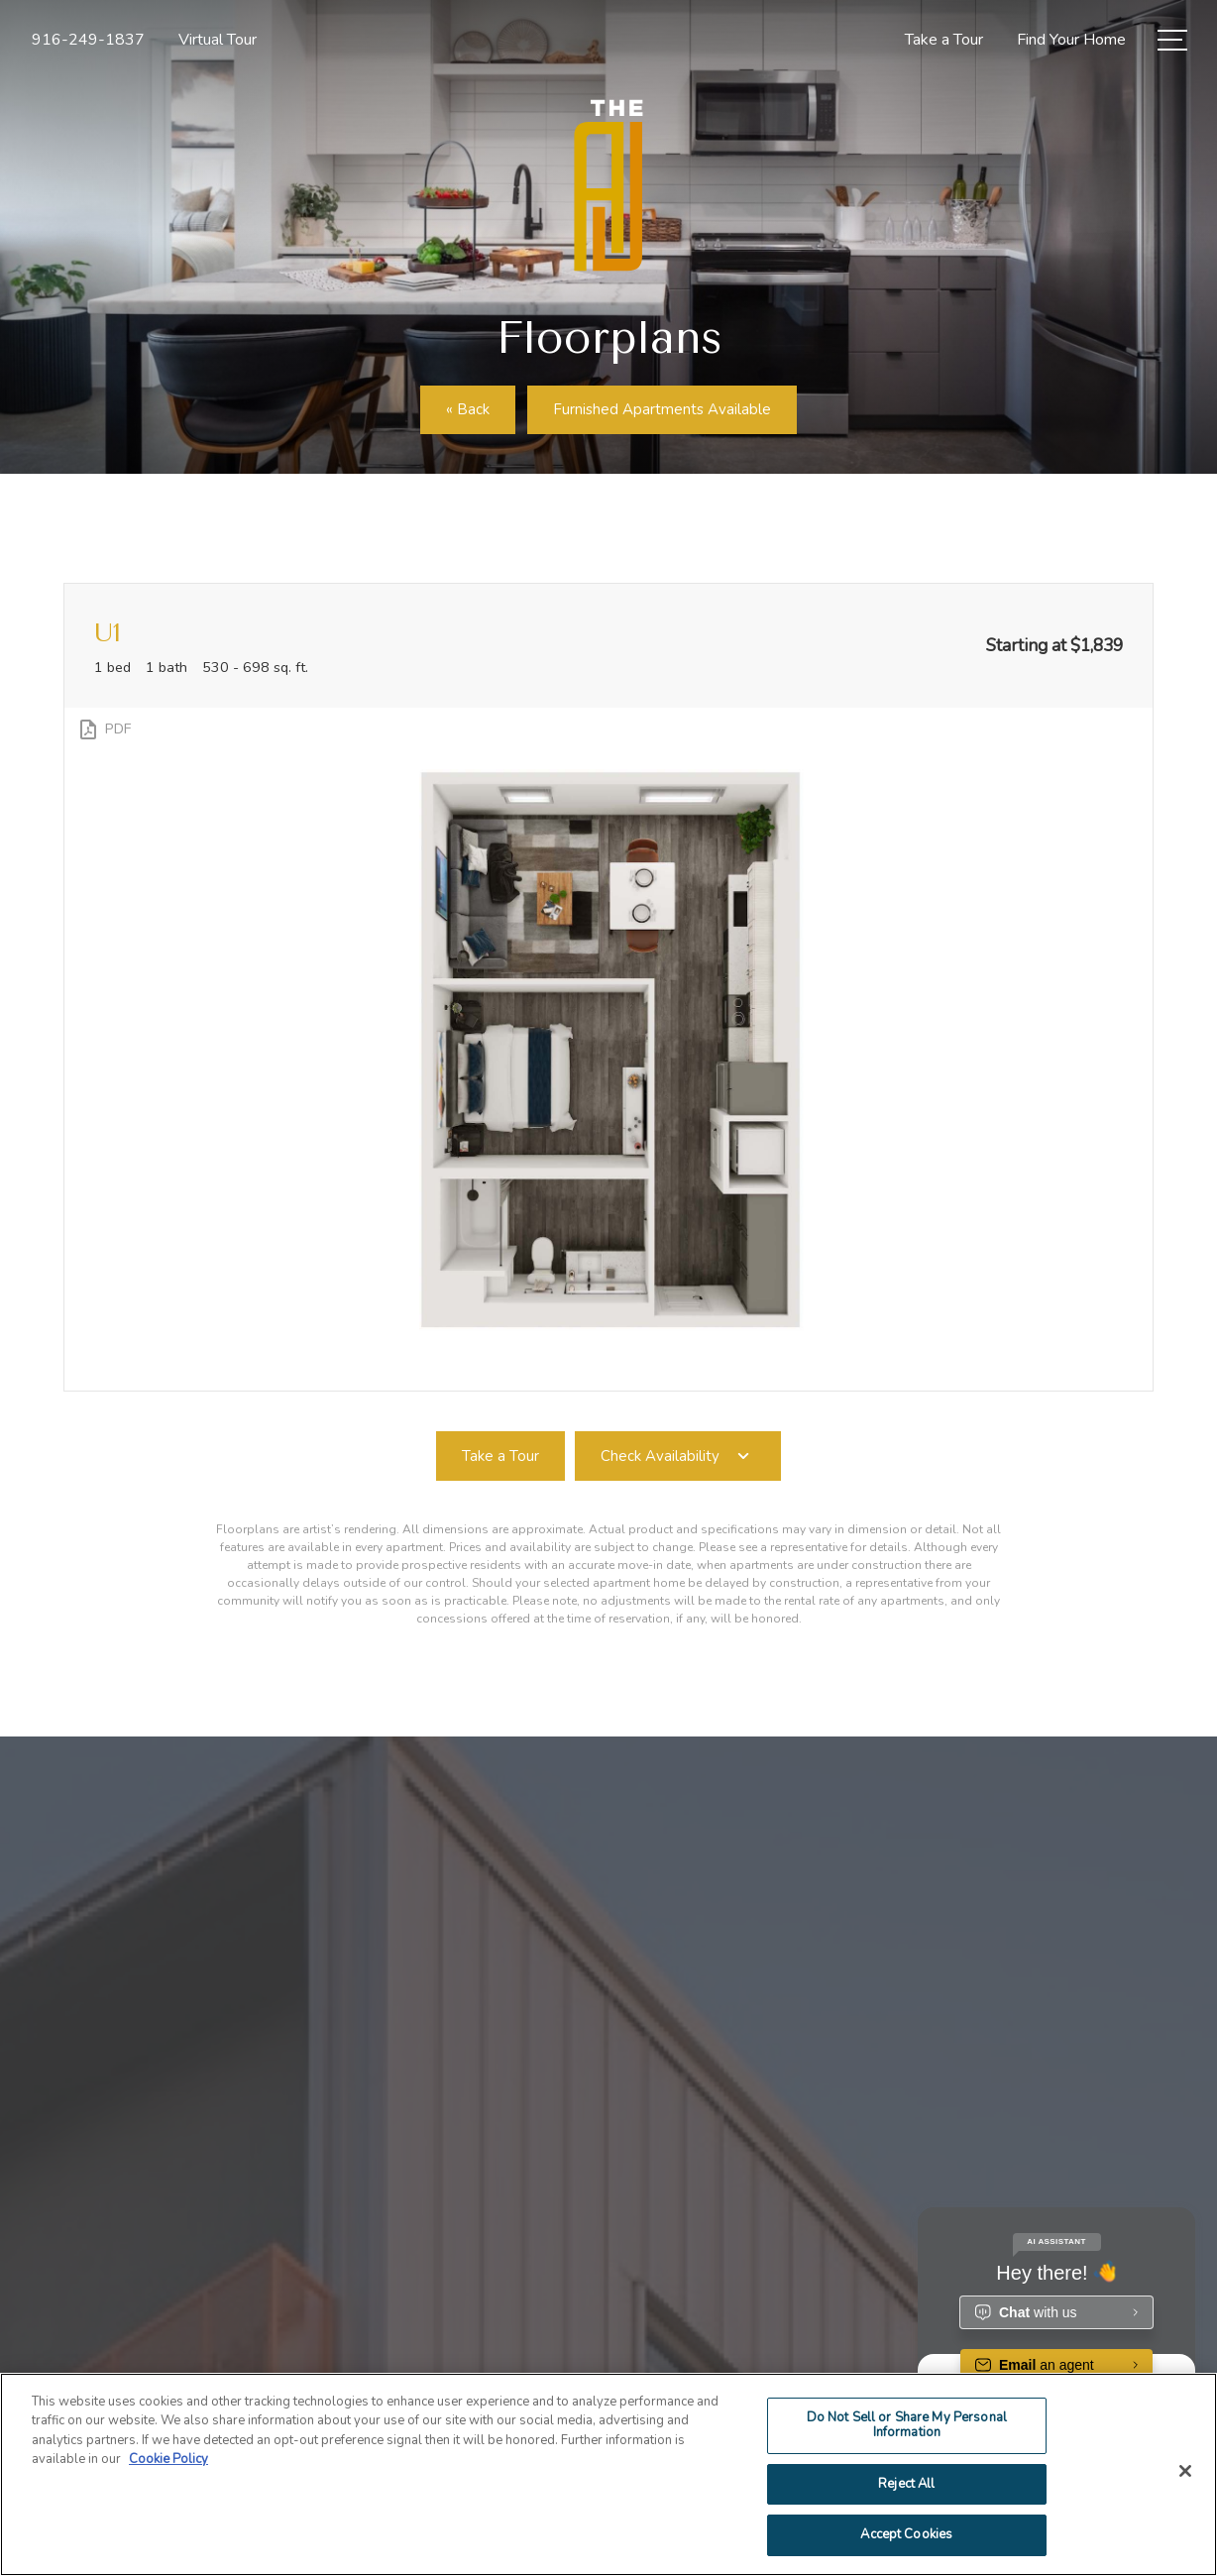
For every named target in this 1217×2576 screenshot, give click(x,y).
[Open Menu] (1172, 40)
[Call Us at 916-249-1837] (88, 40)
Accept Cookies (906, 2534)
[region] (608, 2474)
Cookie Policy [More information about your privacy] (168, 2459)
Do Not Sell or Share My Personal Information (907, 2425)
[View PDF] (103, 729)
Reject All (906, 2484)
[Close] (1185, 2471)
